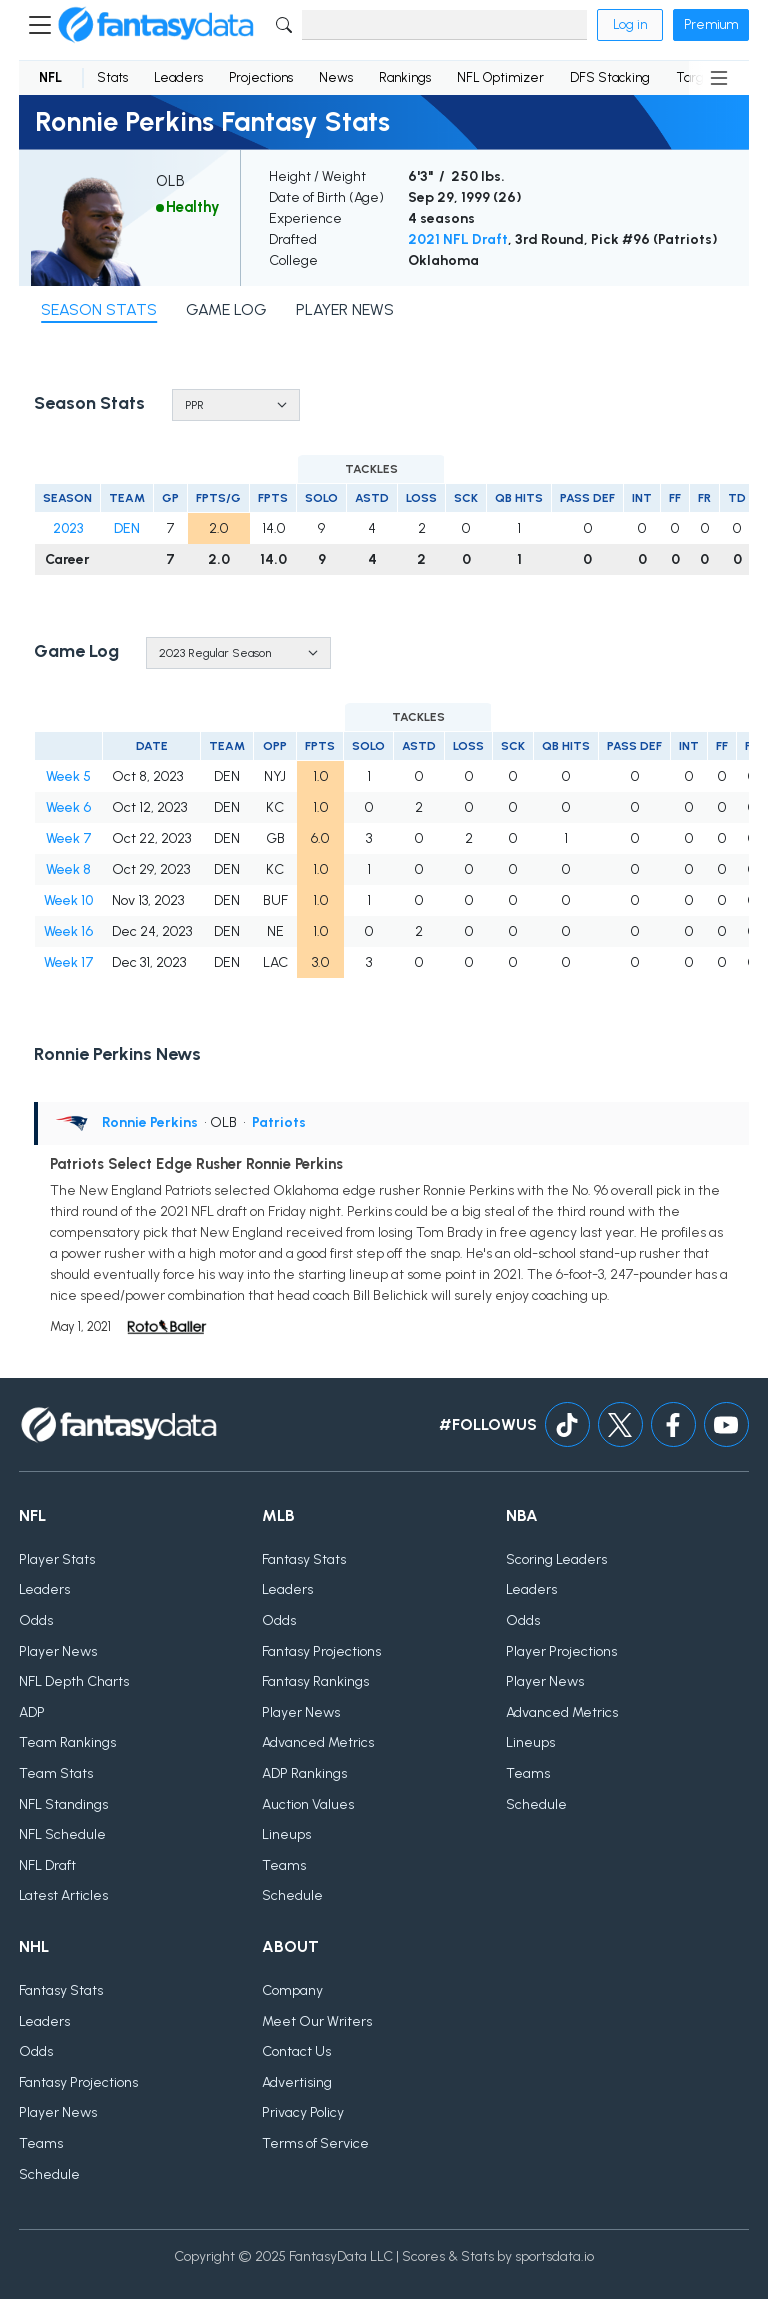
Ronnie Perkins (150, 1122)
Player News (58, 1651)
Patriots (279, 1122)
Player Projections (561, 1651)
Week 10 (68, 900)
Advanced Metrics (318, 1742)
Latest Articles (63, 1895)
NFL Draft (47, 1865)
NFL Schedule (62, 1834)
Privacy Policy (303, 2112)
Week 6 (68, 807)
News (336, 77)
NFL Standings (63, 1804)
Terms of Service (315, 2143)
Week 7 (69, 838)
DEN (127, 528)
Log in (630, 24)
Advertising (297, 2082)
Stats (112, 77)
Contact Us (296, 2051)
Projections (261, 77)
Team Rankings (67, 1742)
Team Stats (56, 1773)
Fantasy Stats (304, 1559)
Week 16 (68, 931)
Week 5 (68, 776)
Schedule (292, 1895)
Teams (284, 1865)
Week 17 (69, 962)
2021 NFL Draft (458, 239)
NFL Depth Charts (74, 1681)
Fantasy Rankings (315, 1681)
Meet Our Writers (317, 2021)
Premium (711, 24)
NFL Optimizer (500, 77)
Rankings (405, 77)
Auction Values (308, 1804)
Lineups (286, 1834)
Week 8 (68, 869)
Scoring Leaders (556, 1559)
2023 (68, 528)
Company (292, 1990)
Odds (36, 1620)
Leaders (178, 77)
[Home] (156, 25)
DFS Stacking (610, 77)
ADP (32, 1712)
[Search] (444, 25)
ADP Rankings (304, 1773)
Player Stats (57, 1559)
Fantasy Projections (321, 1651)
